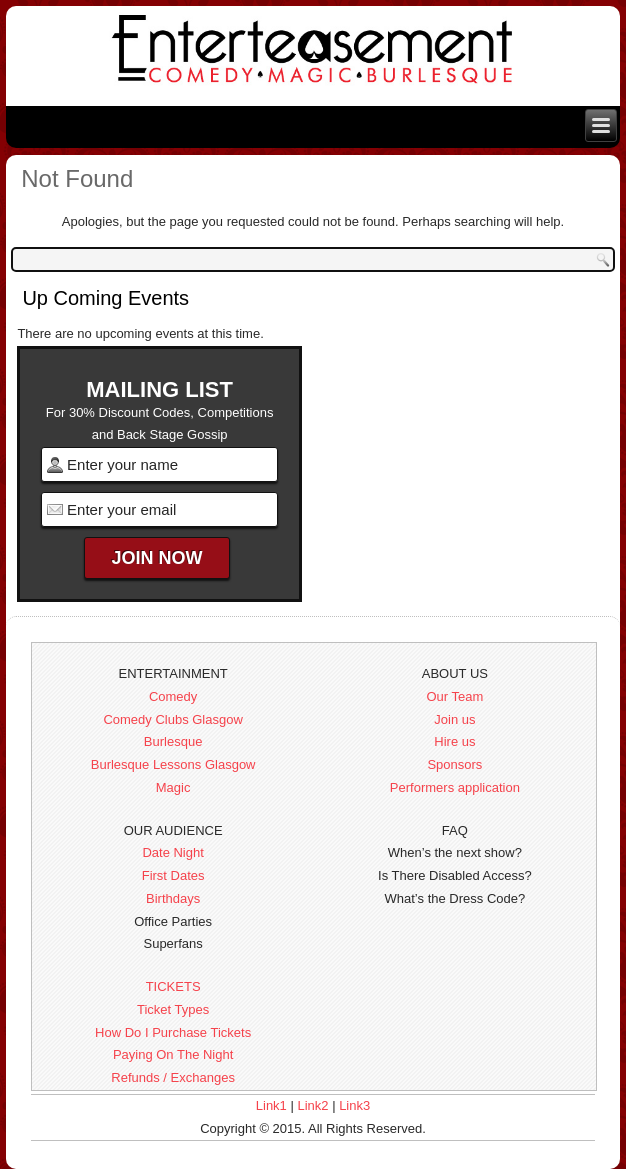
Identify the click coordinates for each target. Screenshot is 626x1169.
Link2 (312, 1105)
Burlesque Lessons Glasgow (173, 764)
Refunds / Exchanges (173, 1077)
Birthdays (173, 898)
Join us (454, 719)
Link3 (354, 1105)
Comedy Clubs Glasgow (172, 719)
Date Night (172, 852)
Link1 (271, 1105)
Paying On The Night (173, 1054)
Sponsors (454, 764)
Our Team (454, 696)
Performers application (455, 787)
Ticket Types (173, 1009)
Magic (173, 787)
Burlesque (173, 741)
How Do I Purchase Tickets (173, 1032)
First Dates (173, 875)
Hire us (454, 741)
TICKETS (173, 986)
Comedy (173, 696)
